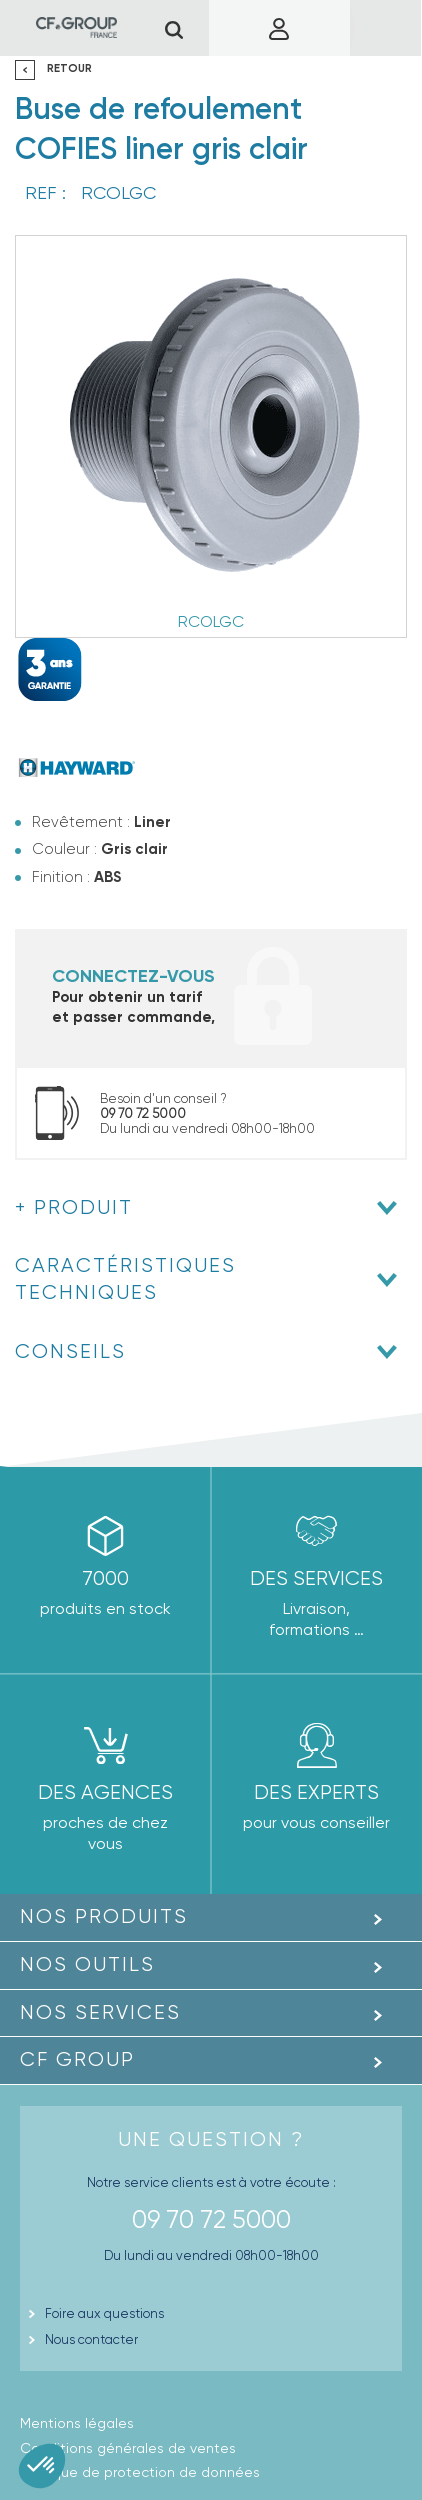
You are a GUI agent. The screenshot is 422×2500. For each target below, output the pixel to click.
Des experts (316, 1792)
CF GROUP (77, 2059)
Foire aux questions (104, 2313)
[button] (42, 2466)
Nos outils (87, 1964)
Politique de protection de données (140, 2472)
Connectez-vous (133, 976)
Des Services (316, 1578)
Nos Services (100, 2012)
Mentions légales (77, 2423)
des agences (105, 1792)
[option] (211, 436)
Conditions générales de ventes (128, 2448)
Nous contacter (91, 2339)
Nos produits (104, 1916)
